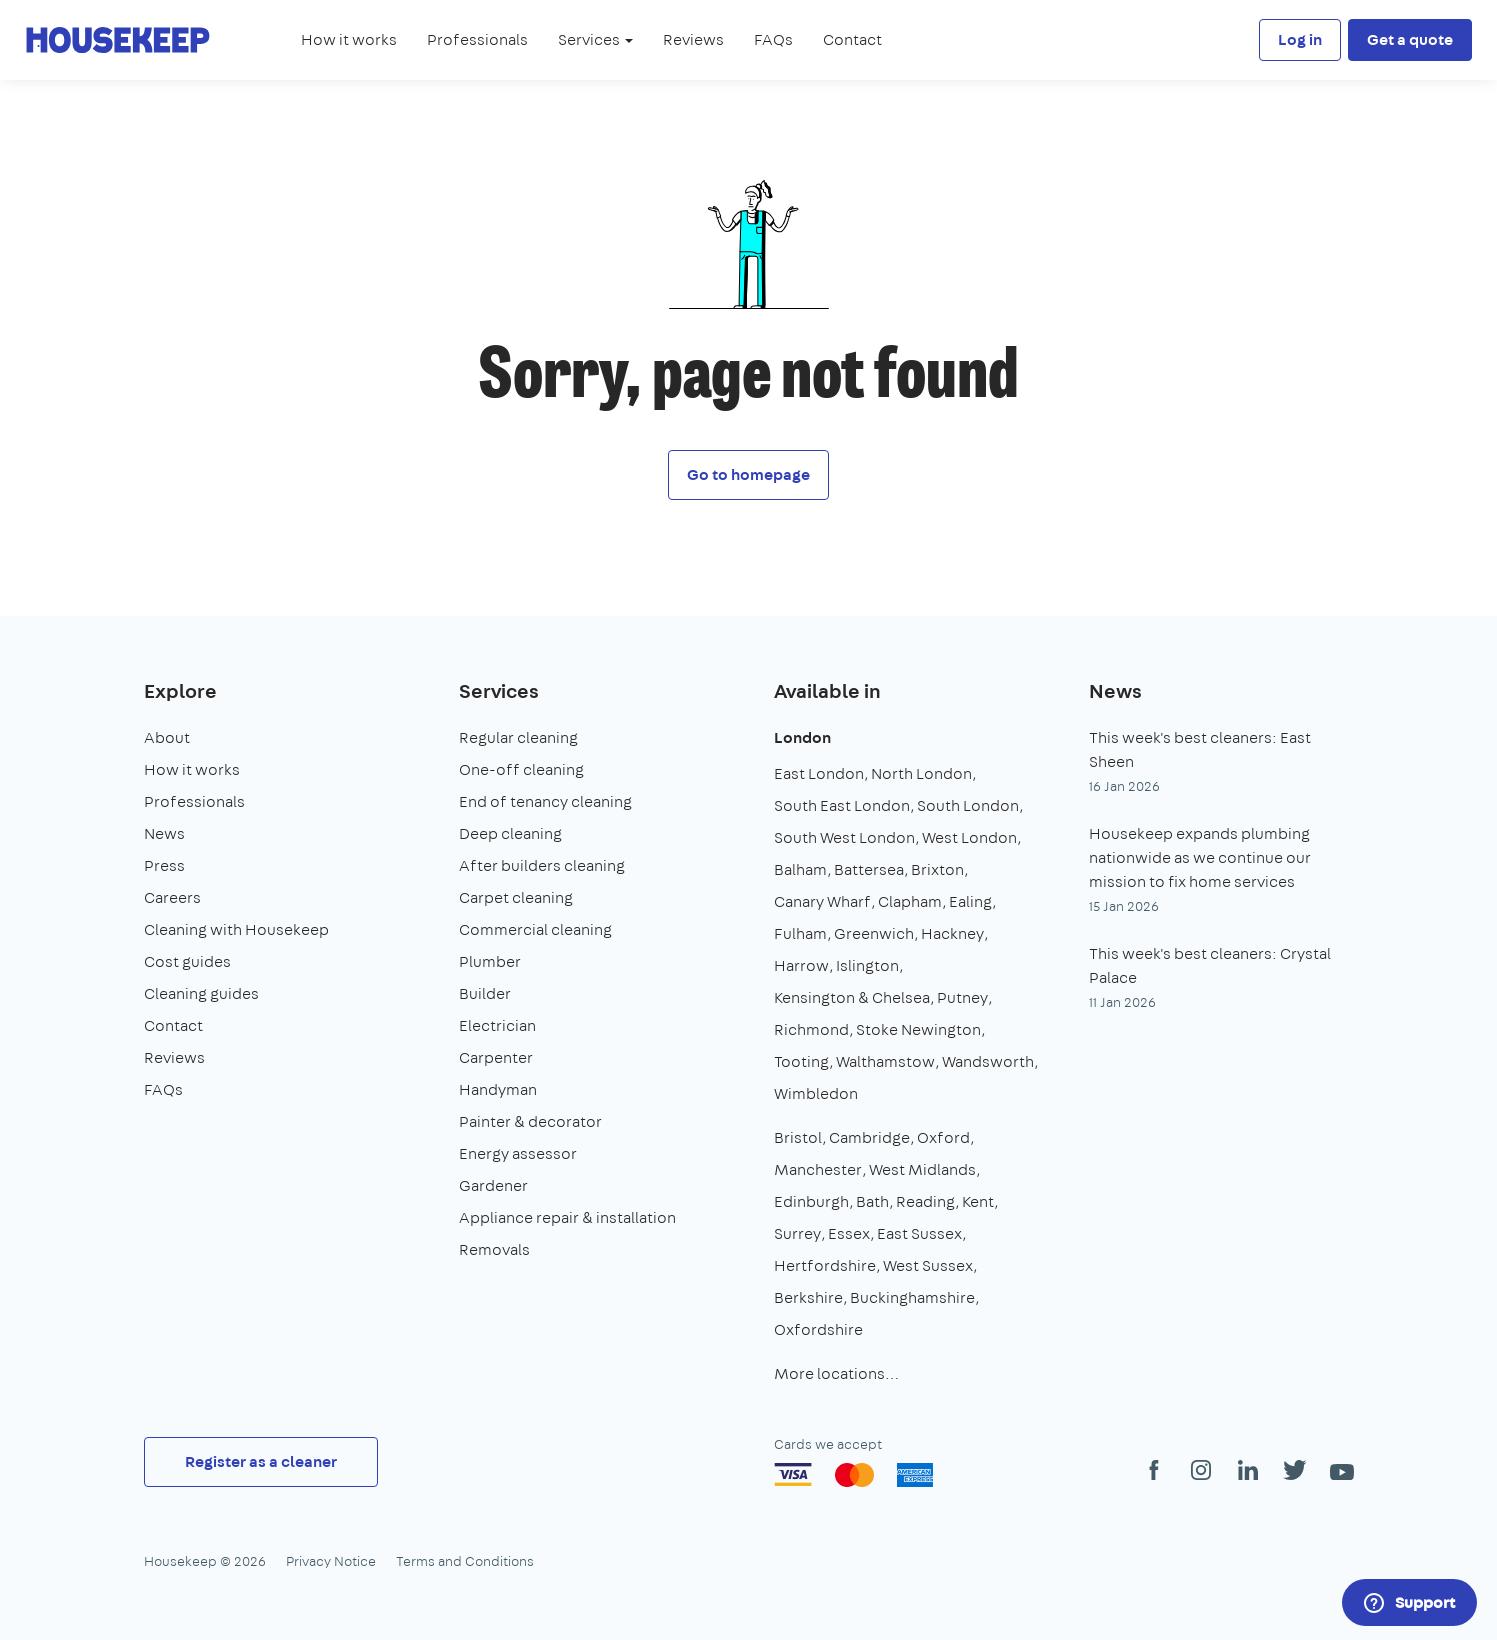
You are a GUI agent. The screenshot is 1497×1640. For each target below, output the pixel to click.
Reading (925, 1201)
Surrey (797, 1233)
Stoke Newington (918, 1029)
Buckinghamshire (912, 1297)
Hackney (952, 933)
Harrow (801, 965)
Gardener (493, 1185)
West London (969, 837)
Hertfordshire (825, 1265)
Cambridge (869, 1137)
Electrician (497, 1025)
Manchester (818, 1169)
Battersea (869, 869)
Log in (1300, 39)
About (167, 737)
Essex (849, 1233)
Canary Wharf (822, 901)
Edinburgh (811, 1201)
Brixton (937, 869)
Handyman (498, 1089)
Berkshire (808, 1297)
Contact (852, 39)
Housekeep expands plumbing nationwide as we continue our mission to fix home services (1200, 857)
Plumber (490, 961)
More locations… (836, 1373)
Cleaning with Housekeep (236, 929)
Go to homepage (748, 474)
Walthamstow (885, 1061)
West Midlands (922, 1169)
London (802, 737)
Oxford (943, 1137)
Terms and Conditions (465, 1561)
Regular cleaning (518, 737)
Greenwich (874, 933)
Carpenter (496, 1057)
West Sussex (928, 1265)
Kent (978, 1201)
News (164, 833)
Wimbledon (816, 1093)
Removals (494, 1249)
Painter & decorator (530, 1121)
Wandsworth (988, 1061)
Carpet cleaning (516, 897)
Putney (962, 997)
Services (499, 690)
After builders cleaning (542, 865)
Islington (867, 965)
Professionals (477, 39)
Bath (872, 1201)
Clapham (910, 901)
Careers (172, 897)
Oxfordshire (818, 1329)
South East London (842, 805)
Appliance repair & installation (567, 1217)
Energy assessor (518, 1153)
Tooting (801, 1061)
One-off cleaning (521, 769)
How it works (349, 39)
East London (819, 773)
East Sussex (919, 1233)
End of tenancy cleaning (545, 801)
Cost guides (187, 961)
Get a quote (1410, 39)
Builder (485, 993)
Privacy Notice (331, 1561)
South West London (844, 837)
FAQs (773, 39)
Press (164, 865)
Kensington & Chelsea (852, 997)
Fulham (800, 933)
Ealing (970, 901)
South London (968, 805)
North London (921, 773)
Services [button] (595, 39)
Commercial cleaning (535, 929)
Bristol (798, 1137)
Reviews (693, 39)
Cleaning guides (201, 993)
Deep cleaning (510, 833)
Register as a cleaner (261, 1461)
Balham (800, 869)
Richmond (811, 1029)
